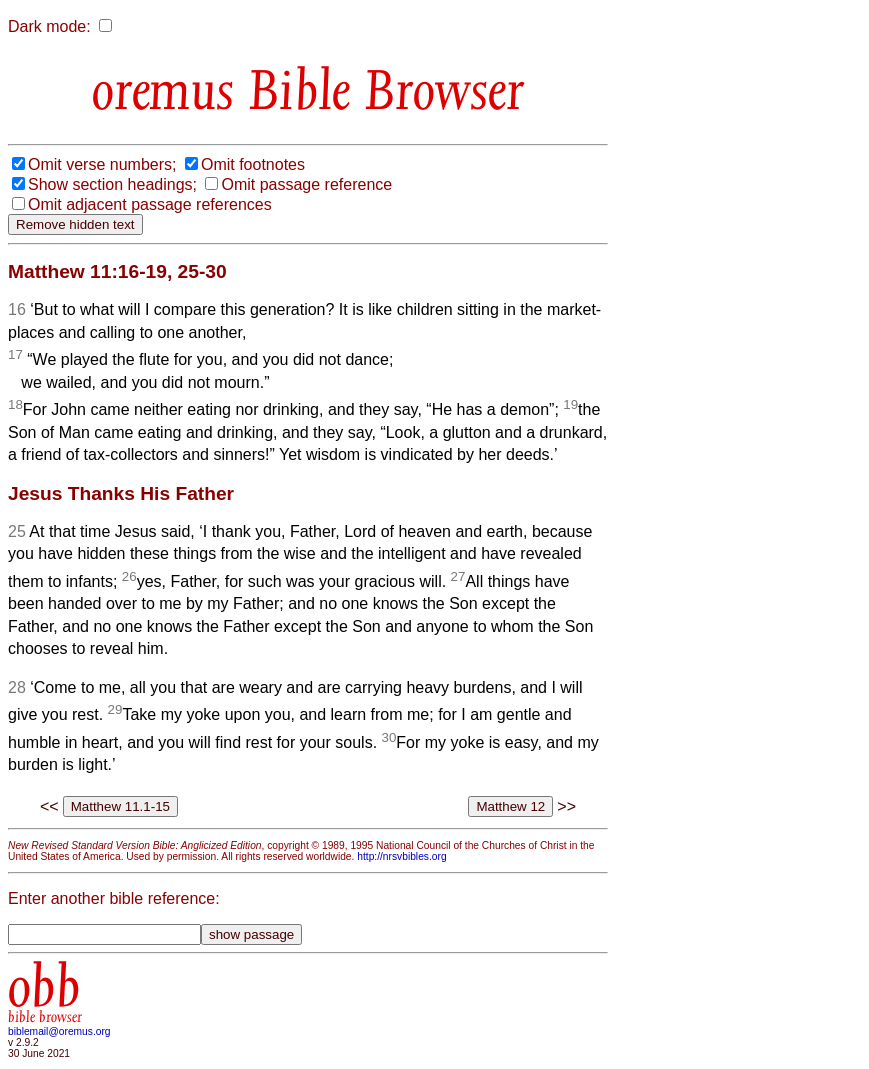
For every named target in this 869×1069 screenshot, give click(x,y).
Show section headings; (112, 184)
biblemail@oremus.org (59, 1031)
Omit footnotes (253, 164)
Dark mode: (49, 26)
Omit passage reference (306, 184)
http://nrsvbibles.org (401, 856)
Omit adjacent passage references (150, 204)
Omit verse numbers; (102, 164)
